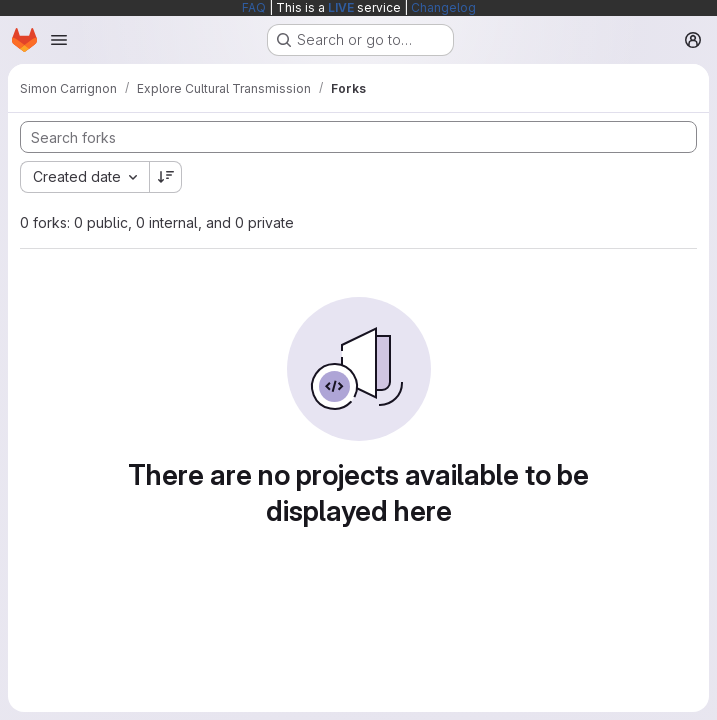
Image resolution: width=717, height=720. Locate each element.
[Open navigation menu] (59, 40)
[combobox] (84, 177)
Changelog (443, 7)
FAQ (254, 7)
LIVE (341, 7)
